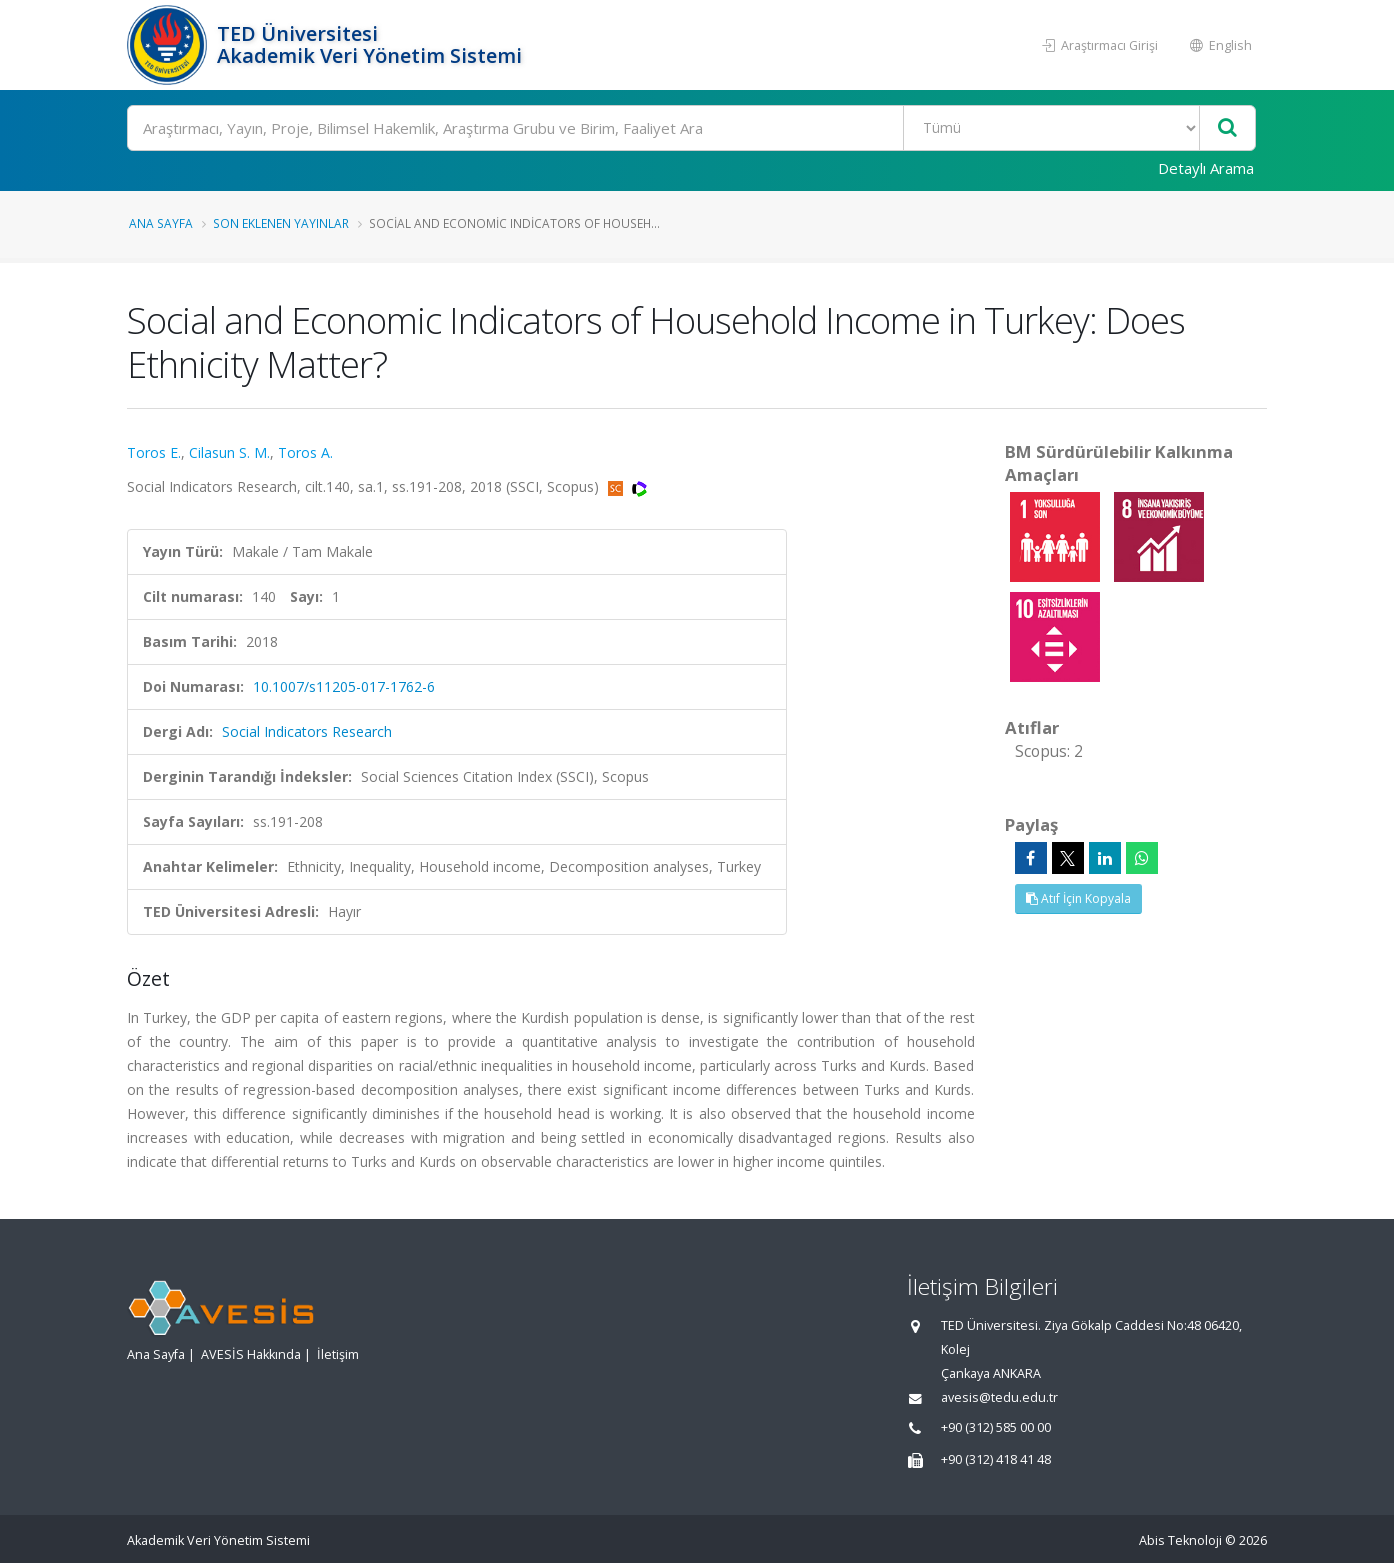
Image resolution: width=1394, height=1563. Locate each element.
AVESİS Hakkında (251, 1354)
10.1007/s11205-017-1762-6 (344, 686)
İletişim (338, 1354)
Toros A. (305, 452)
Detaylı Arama (1206, 168)
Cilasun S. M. (229, 452)
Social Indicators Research (307, 731)
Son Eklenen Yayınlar (281, 223)
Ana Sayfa (161, 223)
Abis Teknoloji (1180, 1540)
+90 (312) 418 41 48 (996, 1459)
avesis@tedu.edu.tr (999, 1397)
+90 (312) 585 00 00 (996, 1427)
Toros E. (154, 452)
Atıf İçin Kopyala (1078, 898)
